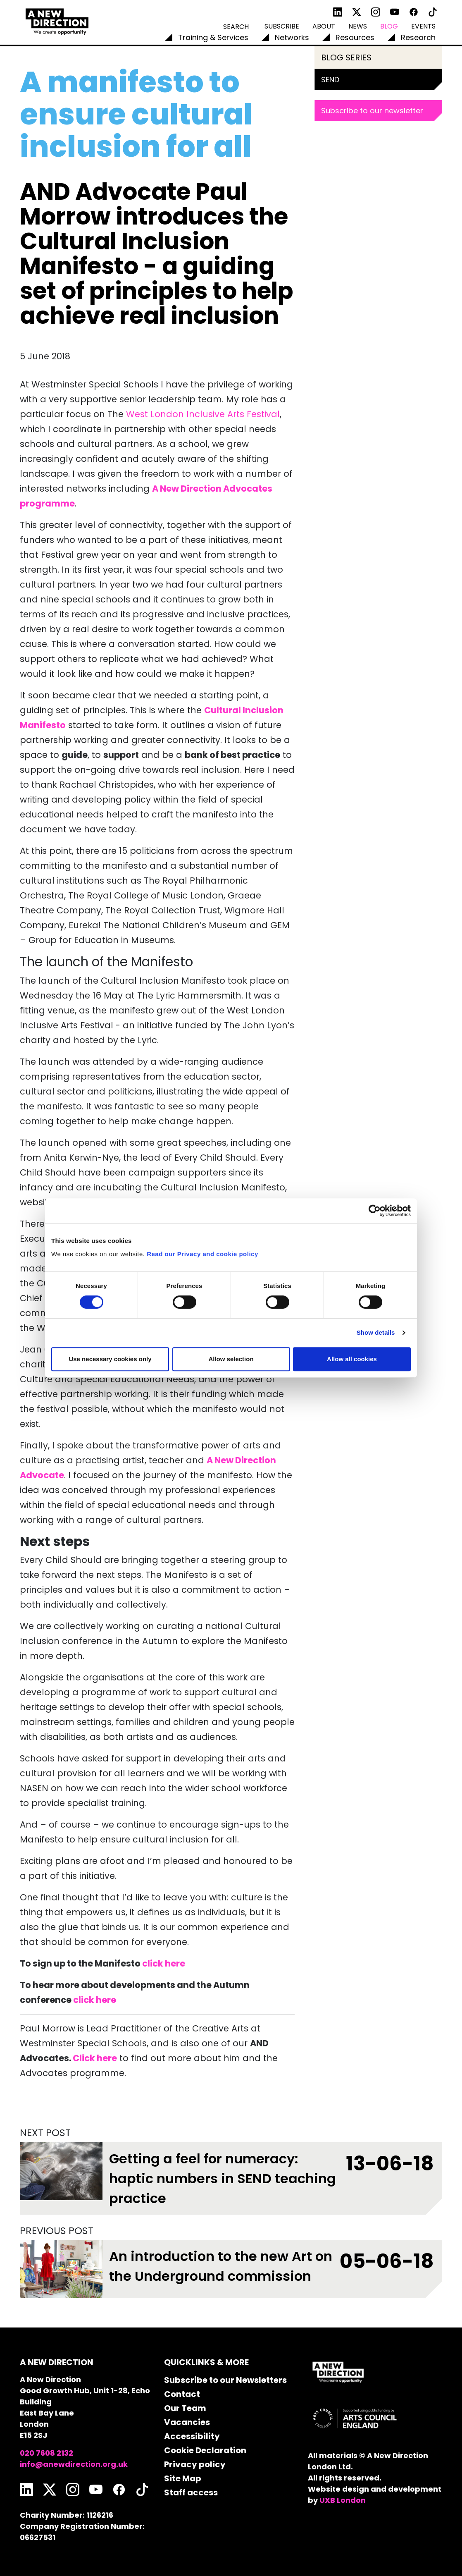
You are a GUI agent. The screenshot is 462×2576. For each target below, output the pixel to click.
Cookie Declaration (205, 2450)
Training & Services (213, 37)
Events (423, 26)
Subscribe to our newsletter (372, 110)
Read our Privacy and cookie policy (202, 1253)
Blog (389, 26)
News (357, 26)
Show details (376, 1332)
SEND (330, 79)
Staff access (191, 2492)
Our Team (185, 2408)
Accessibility (192, 2436)
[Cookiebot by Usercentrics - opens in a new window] (374, 1210)
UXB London (342, 2500)
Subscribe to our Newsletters (225, 2380)
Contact (182, 2394)
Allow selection (230, 1358)
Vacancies (187, 2422)
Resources (355, 37)
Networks (292, 37)
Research (418, 37)
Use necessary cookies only (110, 1358)
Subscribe (281, 26)
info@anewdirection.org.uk (74, 2464)
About (323, 26)
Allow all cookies (352, 1358)
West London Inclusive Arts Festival (203, 414)
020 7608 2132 (46, 2453)
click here (94, 2000)
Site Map (182, 2478)
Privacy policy (195, 2464)
